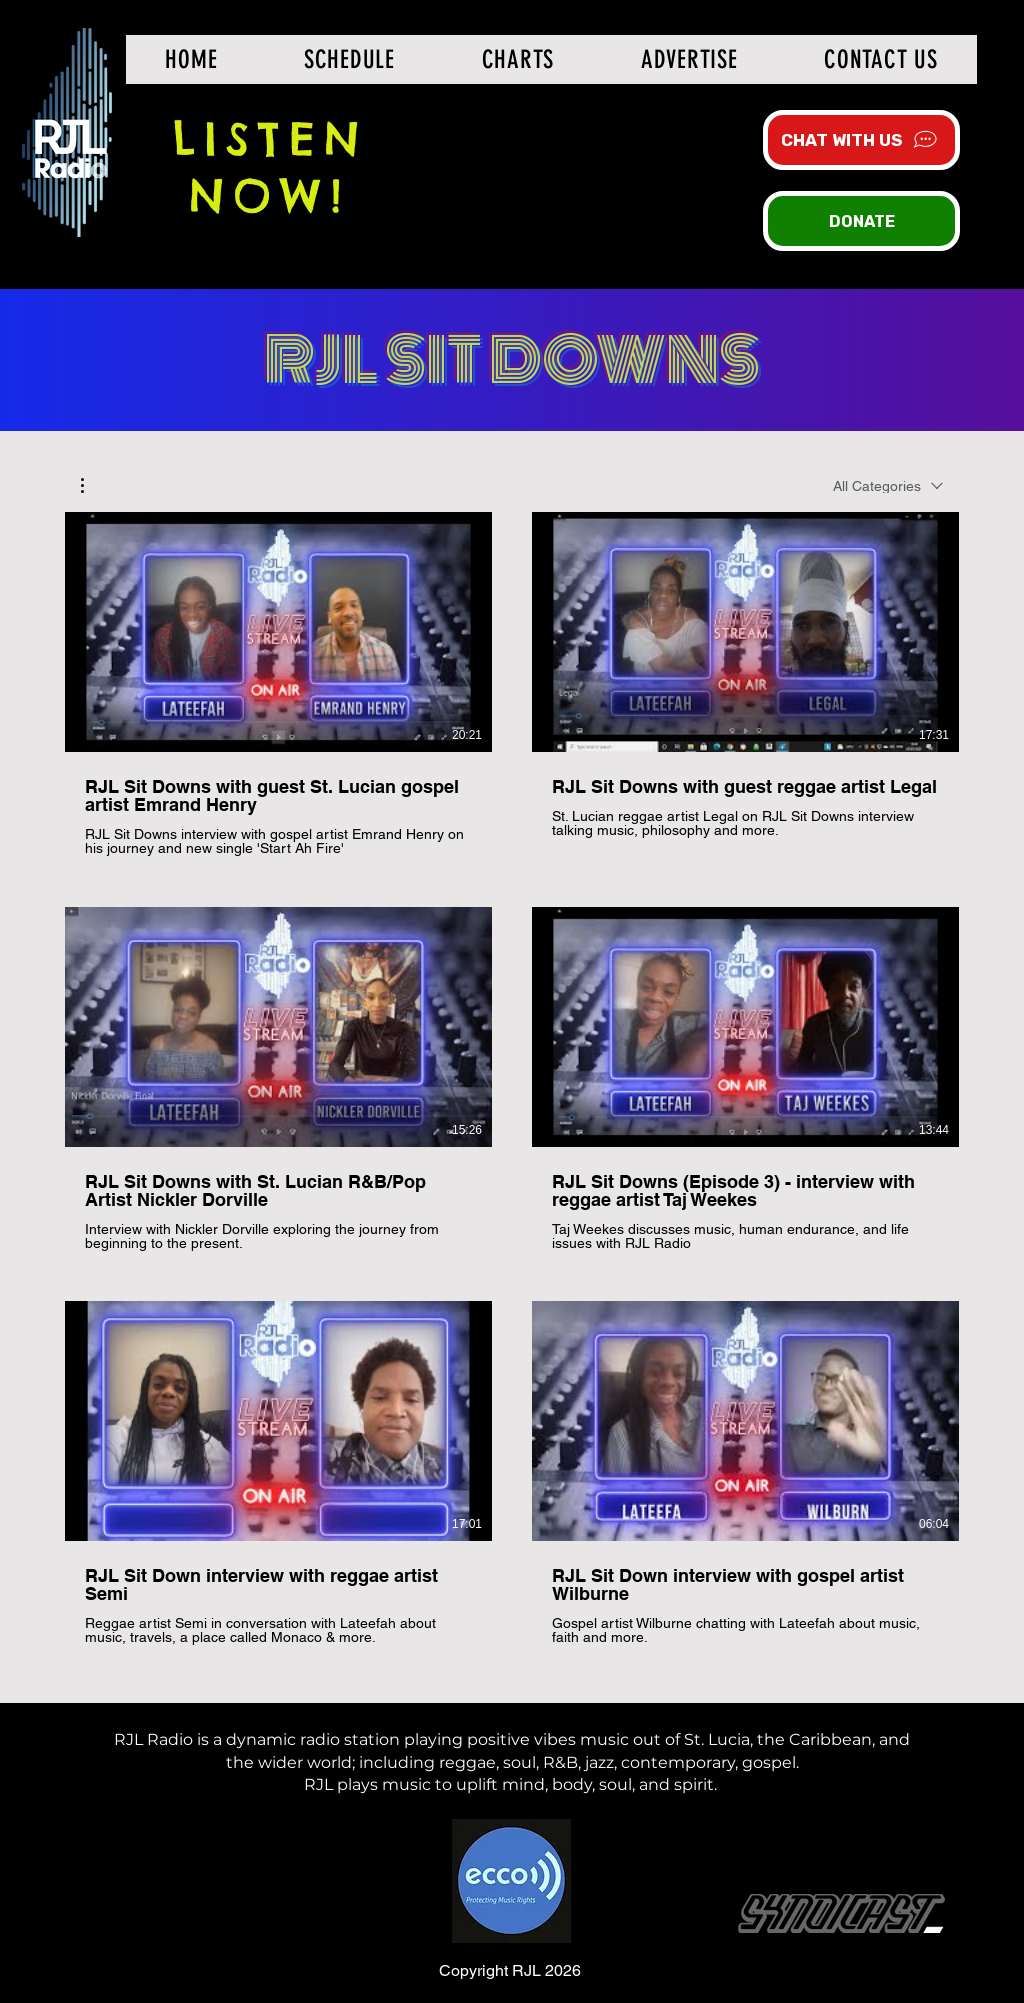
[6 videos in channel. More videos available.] (512, 1079)
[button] (92, 485)
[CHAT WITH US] (861, 140)
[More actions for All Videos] (92, 485)
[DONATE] (861, 221)
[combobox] (888, 486)
